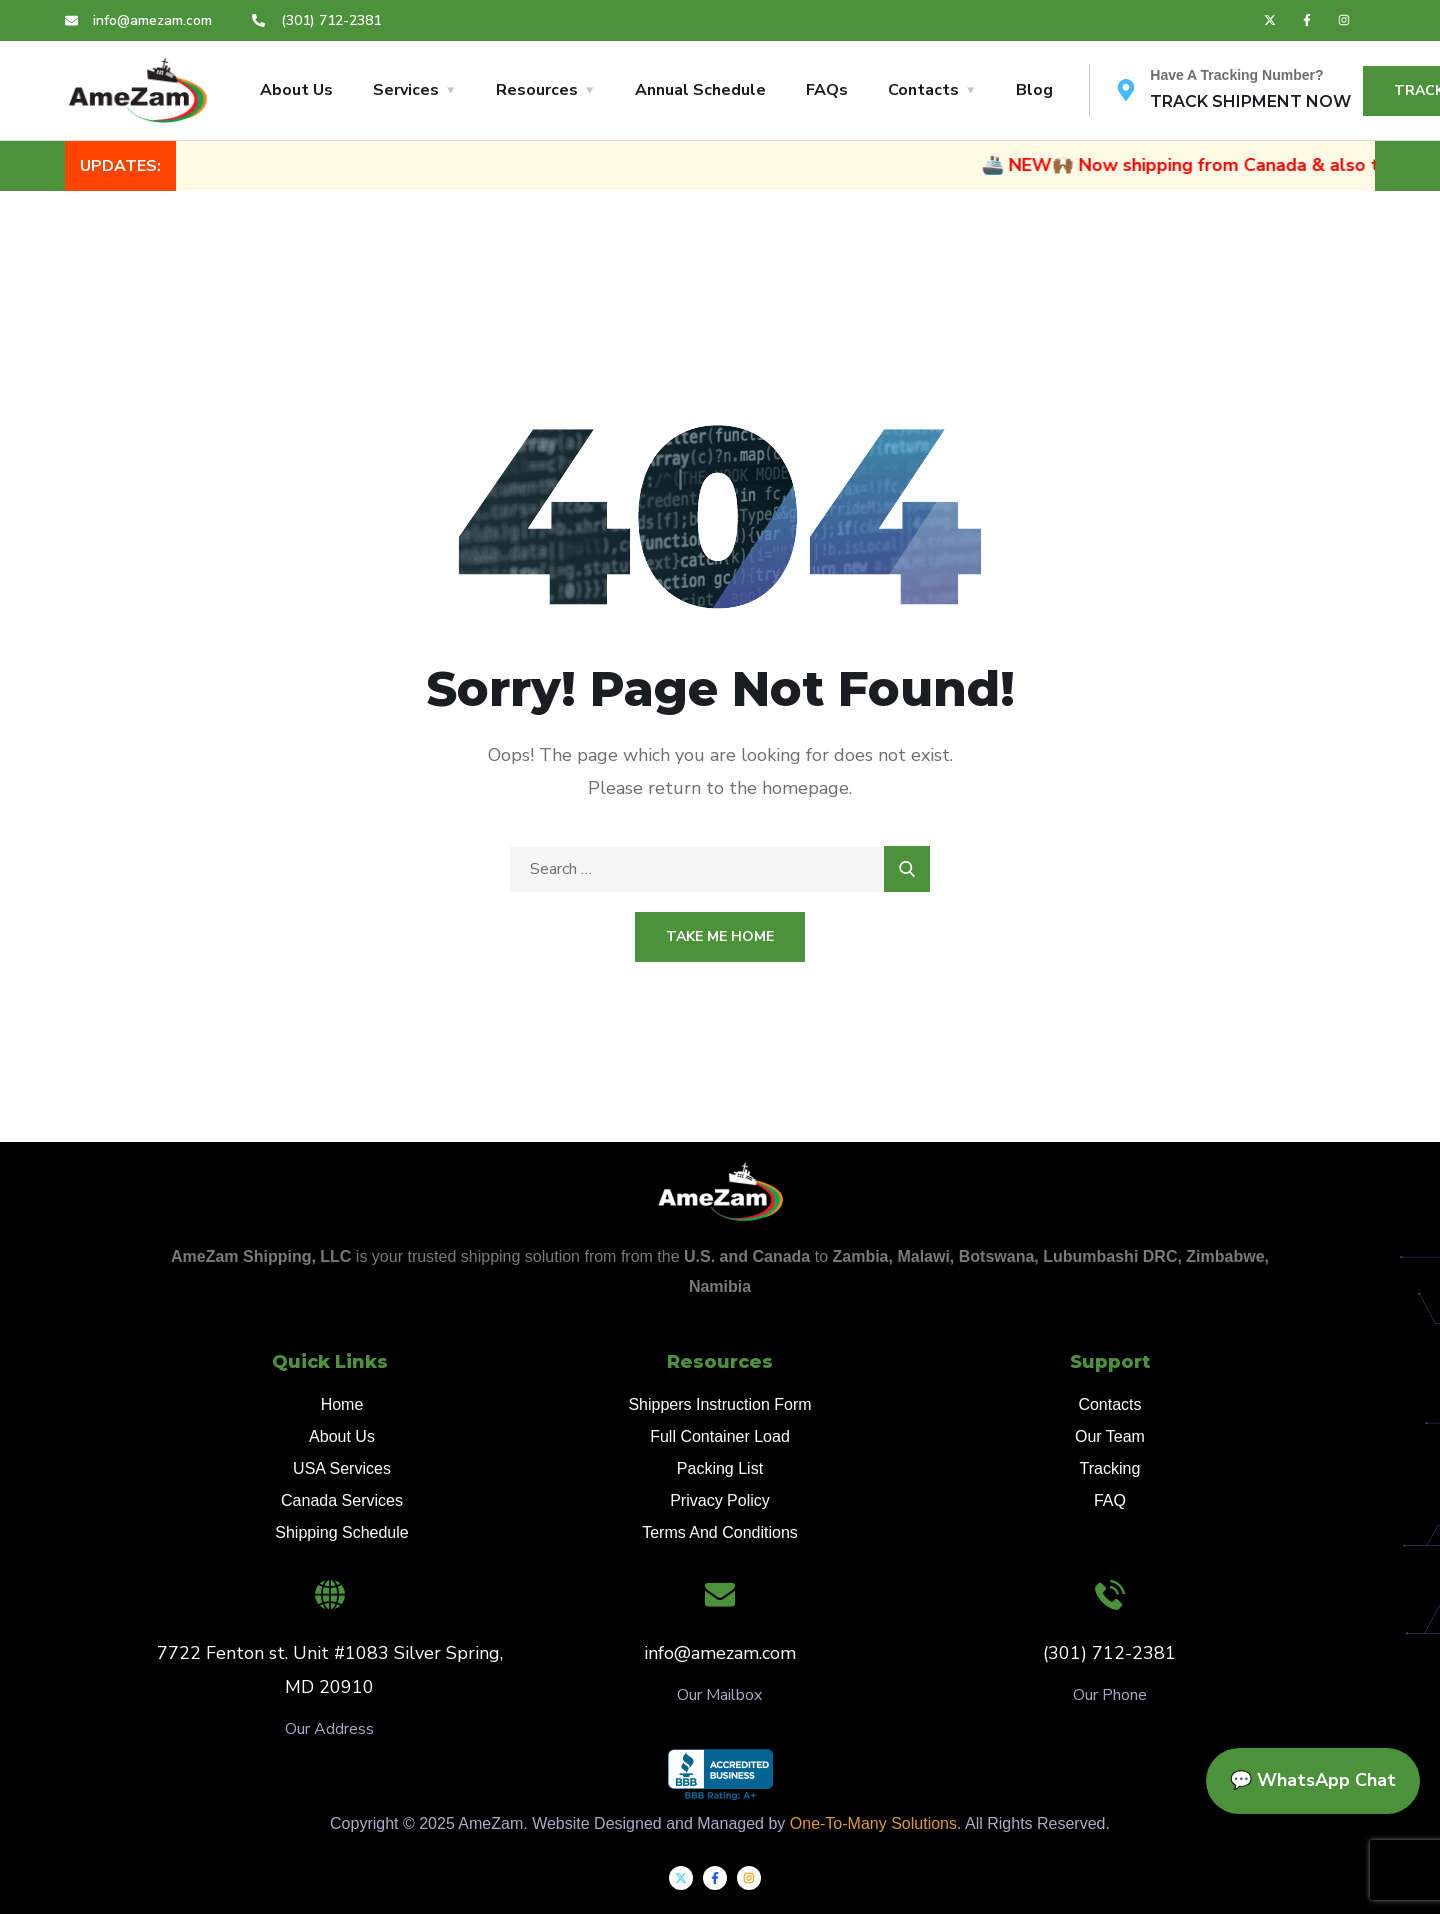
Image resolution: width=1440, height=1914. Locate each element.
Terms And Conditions (720, 1532)
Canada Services (342, 1500)
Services (406, 90)
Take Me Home (720, 936)
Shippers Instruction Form (719, 1404)
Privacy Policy (720, 1500)
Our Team (1110, 1436)
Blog (1034, 90)
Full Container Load (720, 1436)
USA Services (342, 1468)
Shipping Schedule (341, 1532)
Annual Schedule (700, 90)
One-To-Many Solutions (873, 1823)
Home (342, 1404)
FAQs (827, 90)
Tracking (1110, 1468)
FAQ (1110, 1500)
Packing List (720, 1468)
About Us (296, 90)
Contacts (923, 90)
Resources (537, 90)
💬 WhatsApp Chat (1313, 1780)
